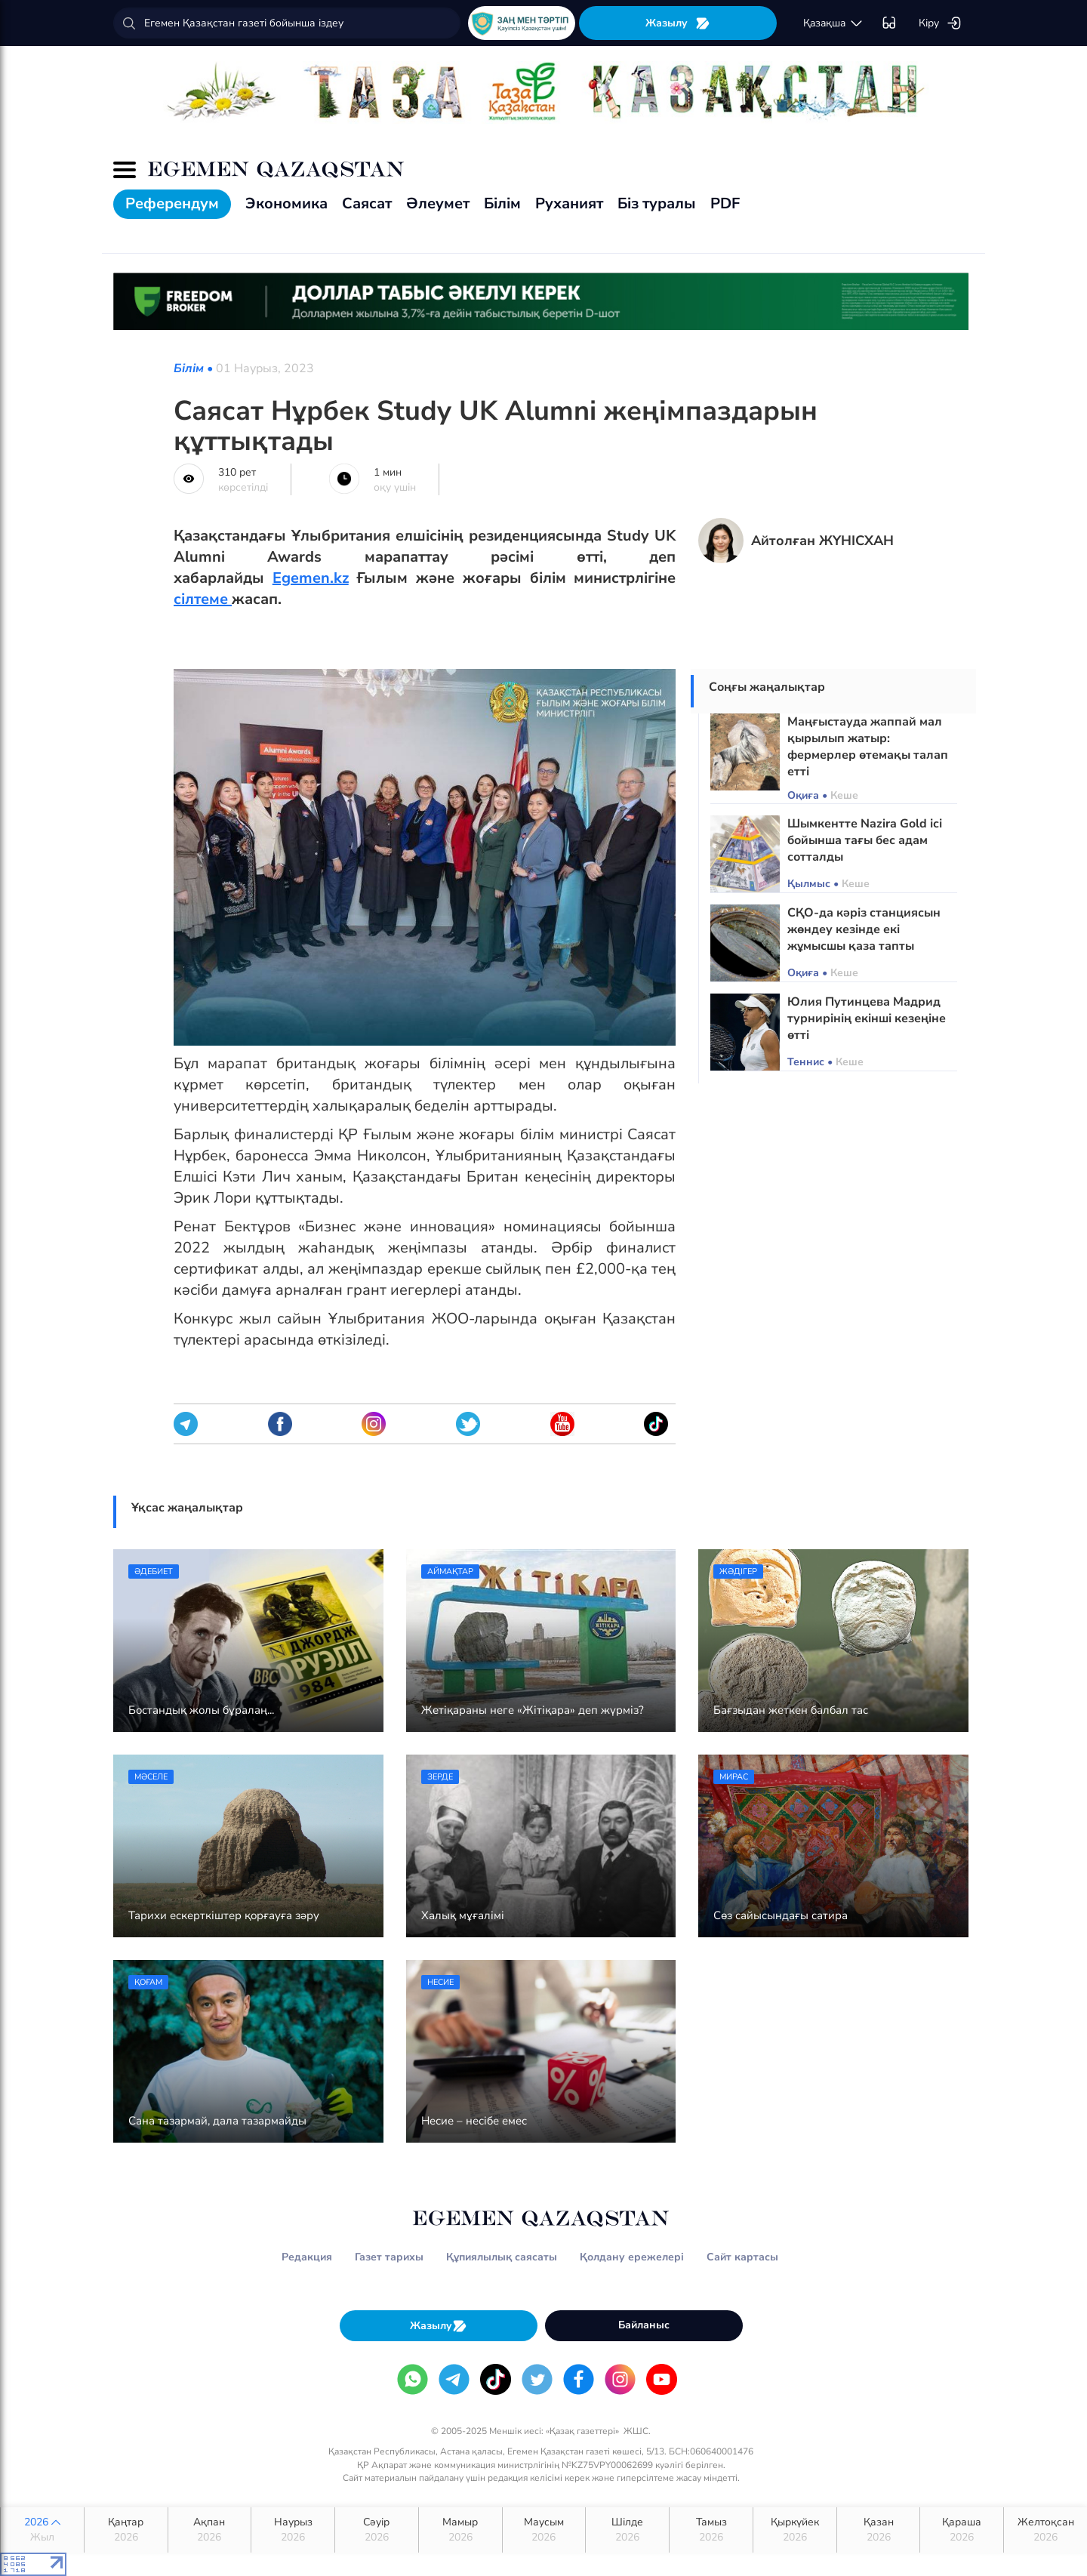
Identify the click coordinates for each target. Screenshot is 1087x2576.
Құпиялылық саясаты (501, 2257)
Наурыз (293, 2530)
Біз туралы (656, 203)
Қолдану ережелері (632, 2257)
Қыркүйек (795, 2530)
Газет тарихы (389, 2257)
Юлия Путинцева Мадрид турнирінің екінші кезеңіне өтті (866, 1018)
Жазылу (677, 23)
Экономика (286, 203)
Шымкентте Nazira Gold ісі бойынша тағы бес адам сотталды (864, 840)
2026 (42, 2530)
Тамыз (711, 2530)
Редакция (307, 2257)
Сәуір (377, 2530)
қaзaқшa (833, 23)
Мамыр (460, 2530)
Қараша (962, 2530)
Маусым (544, 2530)
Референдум (172, 203)
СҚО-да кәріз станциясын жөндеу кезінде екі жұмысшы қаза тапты (864, 929)
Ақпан (210, 2530)
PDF (725, 203)
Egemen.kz (311, 578)
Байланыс (644, 2325)
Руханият (569, 203)
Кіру (940, 23)
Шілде (627, 2530)
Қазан (879, 2530)
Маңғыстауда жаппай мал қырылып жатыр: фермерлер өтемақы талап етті (867, 746)
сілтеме (203, 599)
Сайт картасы (742, 2257)
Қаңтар (126, 2530)
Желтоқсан (1045, 2530)
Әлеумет (438, 203)
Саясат (367, 203)
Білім (502, 203)
